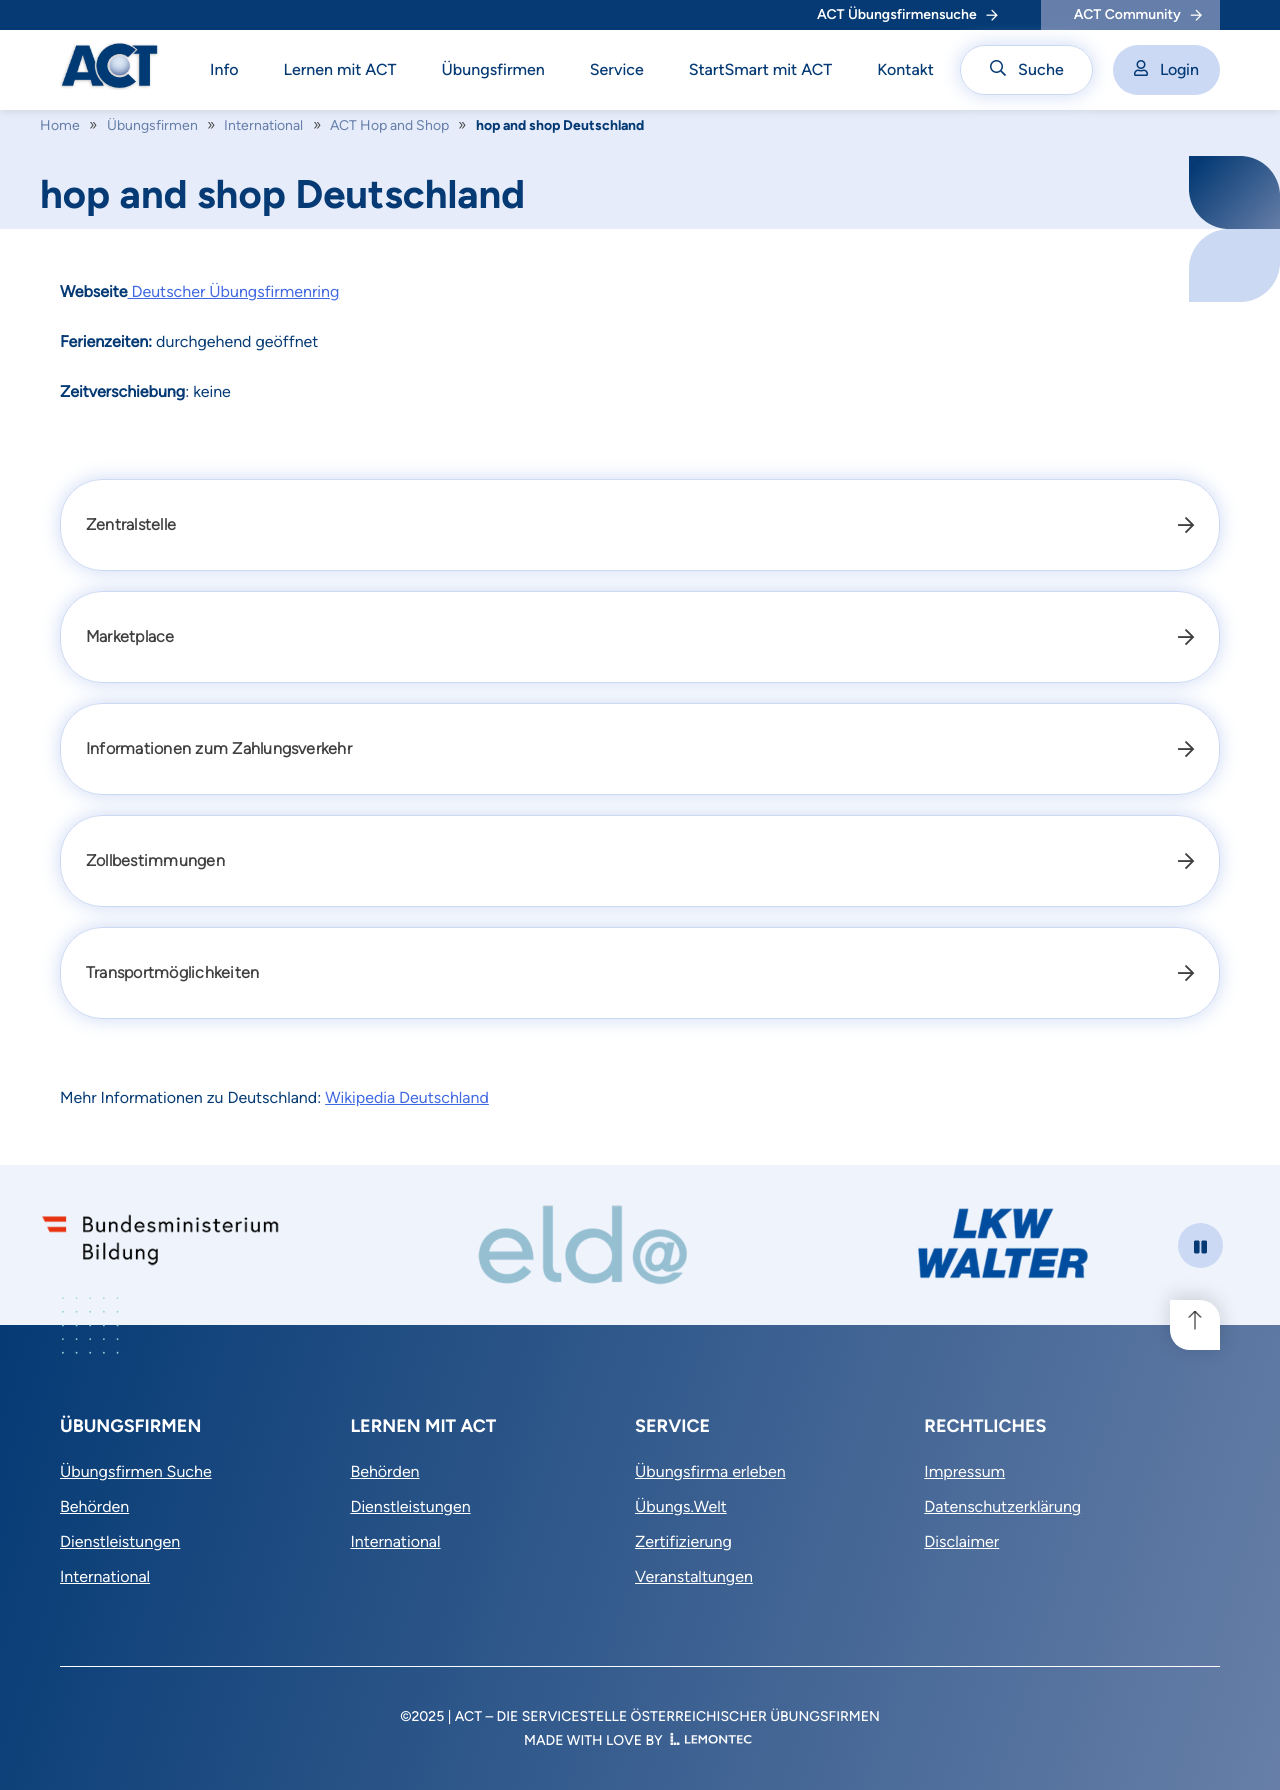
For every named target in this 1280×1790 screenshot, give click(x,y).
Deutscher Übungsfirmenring (233, 291)
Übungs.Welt (681, 1506)
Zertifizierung (683, 1541)
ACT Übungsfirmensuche (907, 14)
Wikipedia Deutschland (407, 1097)
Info (224, 69)
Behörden (94, 1506)
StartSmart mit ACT (761, 69)
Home (60, 125)
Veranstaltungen (694, 1576)
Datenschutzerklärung (1002, 1506)
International (263, 125)
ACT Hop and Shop (389, 125)
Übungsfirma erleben (710, 1471)
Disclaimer (961, 1541)
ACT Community (1138, 14)
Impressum (964, 1471)
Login (1166, 69)
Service (617, 69)
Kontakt (905, 69)
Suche (1027, 69)
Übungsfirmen (493, 69)
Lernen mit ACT (340, 69)
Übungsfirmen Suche (136, 1471)
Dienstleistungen (120, 1541)
